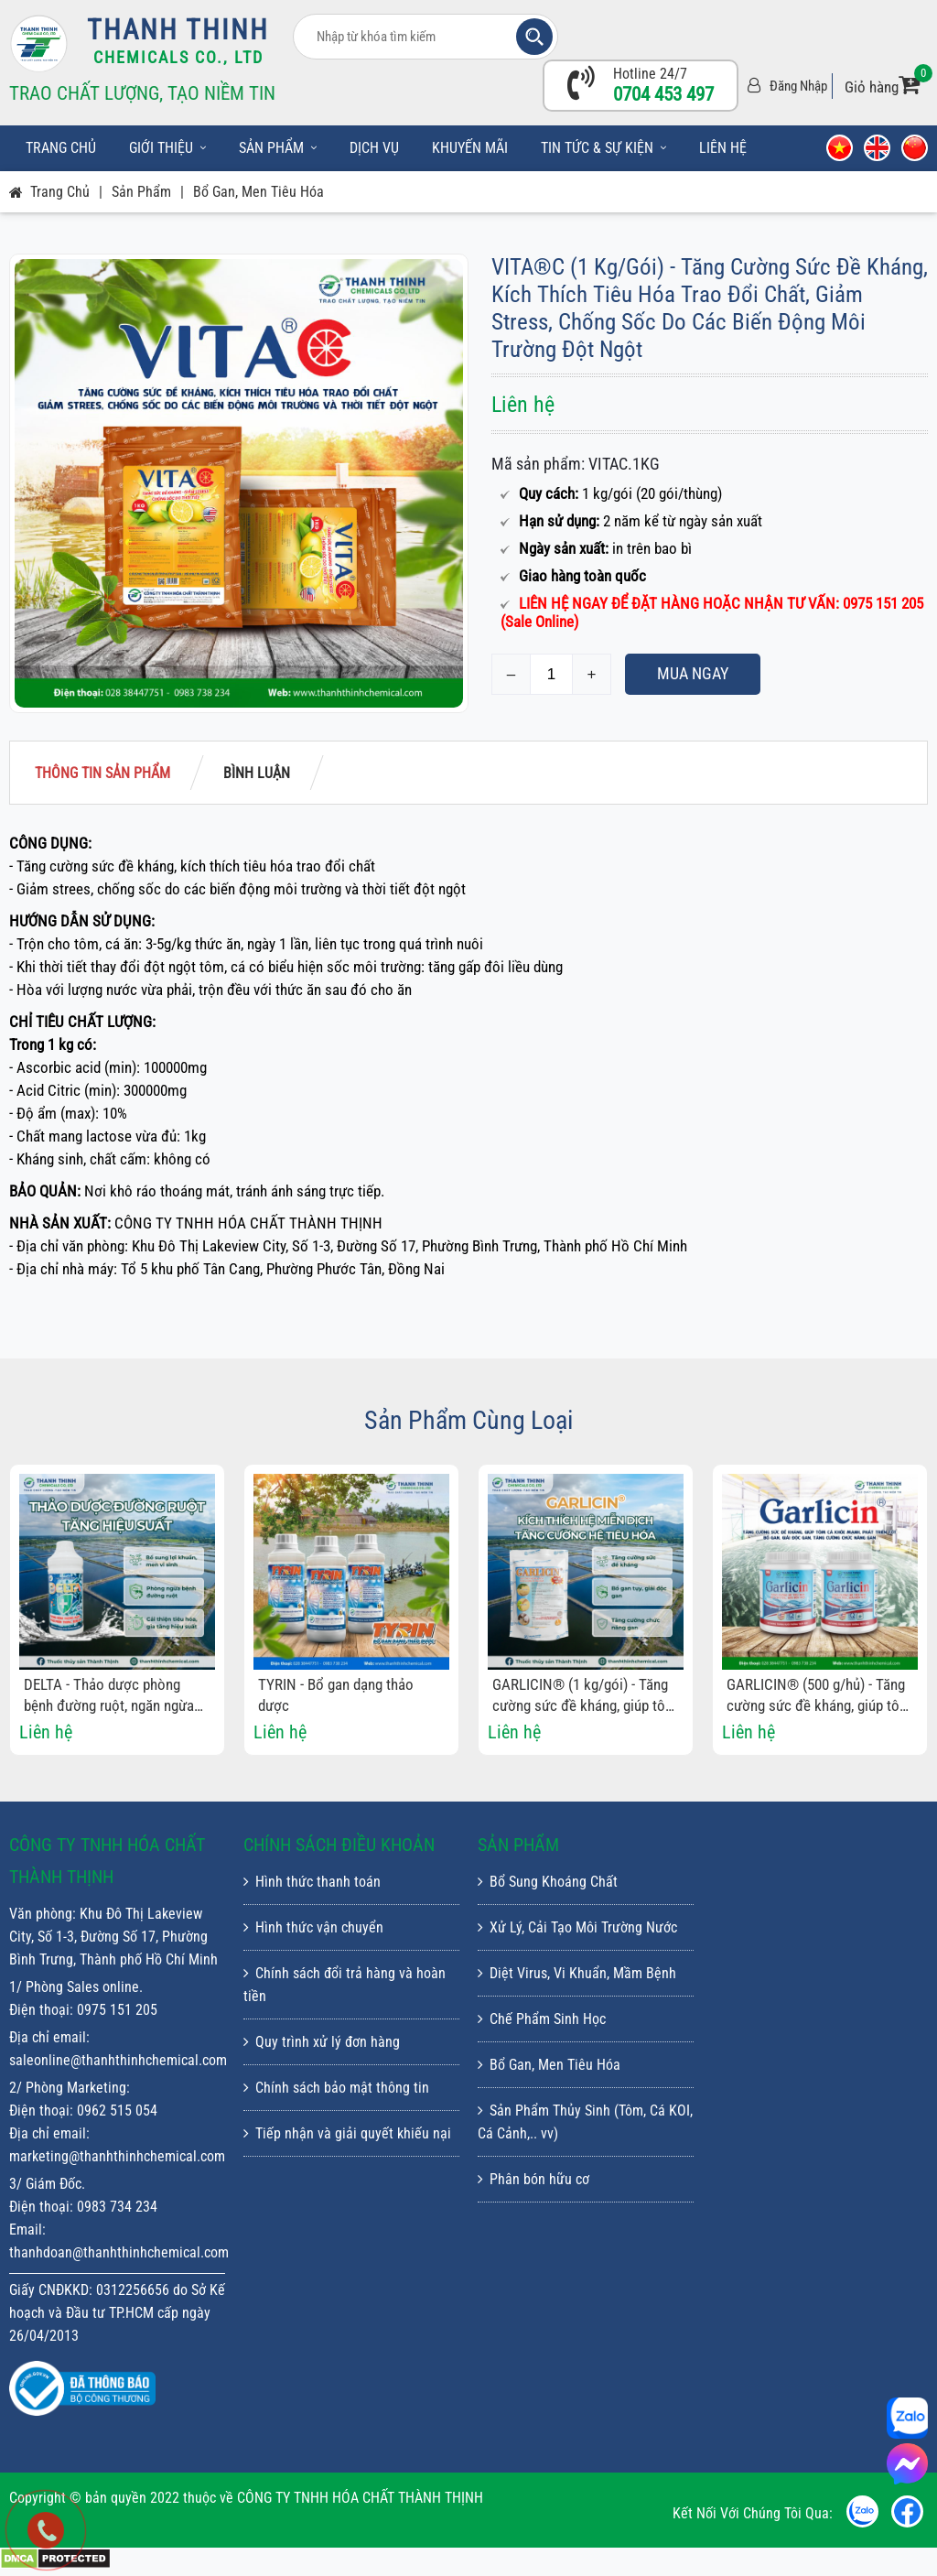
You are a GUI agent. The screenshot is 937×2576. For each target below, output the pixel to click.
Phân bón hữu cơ (533, 2179)
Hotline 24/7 (650, 73)
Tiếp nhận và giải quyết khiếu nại (347, 2133)
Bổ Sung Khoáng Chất (548, 1881)
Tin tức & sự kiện (603, 148)
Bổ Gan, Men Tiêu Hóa (258, 191)
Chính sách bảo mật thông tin (336, 2087)
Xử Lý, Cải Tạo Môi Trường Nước (577, 1927)
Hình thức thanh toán (312, 1881)
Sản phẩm (278, 148)
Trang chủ (61, 148)
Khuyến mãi (470, 148)
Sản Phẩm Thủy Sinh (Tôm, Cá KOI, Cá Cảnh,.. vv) (585, 2122)
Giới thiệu (167, 148)
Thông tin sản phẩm (102, 773)
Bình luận (256, 773)
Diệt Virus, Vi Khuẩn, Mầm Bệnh (577, 1973)
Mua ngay (692, 673)
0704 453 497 (663, 94)
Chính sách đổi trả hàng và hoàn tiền (344, 1984)
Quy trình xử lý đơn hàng (321, 2042)
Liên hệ (723, 148)
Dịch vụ (374, 148)
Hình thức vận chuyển (313, 1927)
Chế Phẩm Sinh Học (542, 2019)
